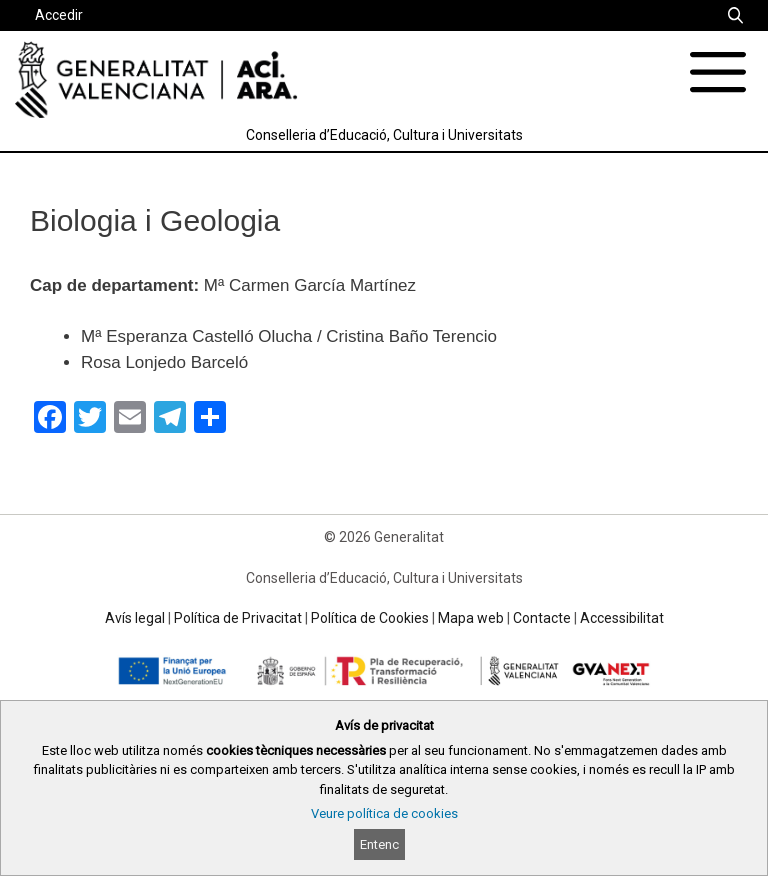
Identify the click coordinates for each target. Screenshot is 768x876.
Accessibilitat (622, 618)
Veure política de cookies (384, 813)
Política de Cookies (370, 618)
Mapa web (471, 618)
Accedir (59, 15)
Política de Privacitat (238, 618)
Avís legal (135, 618)
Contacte (542, 618)
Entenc (379, 844)
